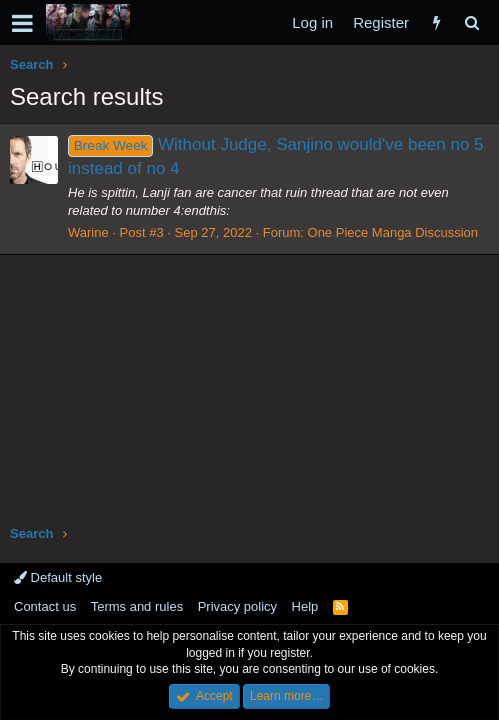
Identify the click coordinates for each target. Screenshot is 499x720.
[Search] (471, 22)
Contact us (45, 606)
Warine (88, 232)
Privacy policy (237, 606)
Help (305, 606)
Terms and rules (137, 606)
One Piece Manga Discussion (393, 232)
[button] (22, 23)
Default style (58, 577)
